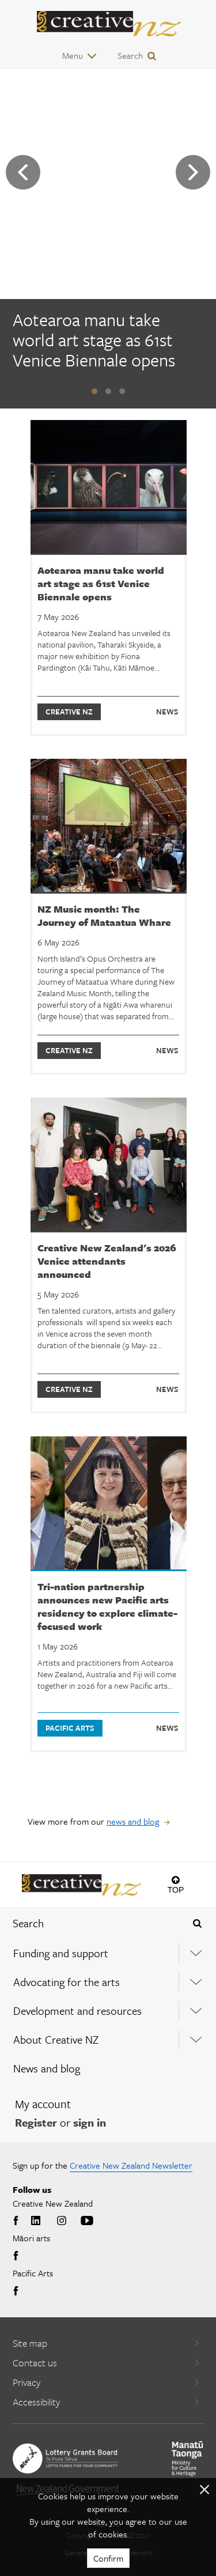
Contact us (106, 2362)
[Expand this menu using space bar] (196, 1953)
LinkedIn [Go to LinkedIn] (35, 2221)
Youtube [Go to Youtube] (86, 2221)
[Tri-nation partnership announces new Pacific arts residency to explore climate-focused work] (109, 1594)
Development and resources (77, 2010)
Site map (106, 2343)
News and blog (46, 2068)
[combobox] (90, 1923)
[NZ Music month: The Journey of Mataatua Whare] (109, 917)
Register (36, 2122)
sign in (89, 2122)
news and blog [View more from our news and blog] (133, 1821)
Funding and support (60, 1953)
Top (176, 1889)
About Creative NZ (55, 2039)
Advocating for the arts (66, 1981)
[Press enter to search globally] (197, 1923)
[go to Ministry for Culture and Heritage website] (187, 2458)
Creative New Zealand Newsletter (131, 2165)
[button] (94, 391)
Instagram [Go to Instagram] (61, 2221)
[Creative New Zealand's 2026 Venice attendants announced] (109, 1255)
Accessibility (106, 2402)
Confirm (108, 2558)
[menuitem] (108, 1953)
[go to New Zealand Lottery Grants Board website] (65, 2458)
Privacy (106, 2382)
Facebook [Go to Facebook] (17, 2221)
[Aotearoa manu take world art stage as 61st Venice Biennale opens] (108, 341)
